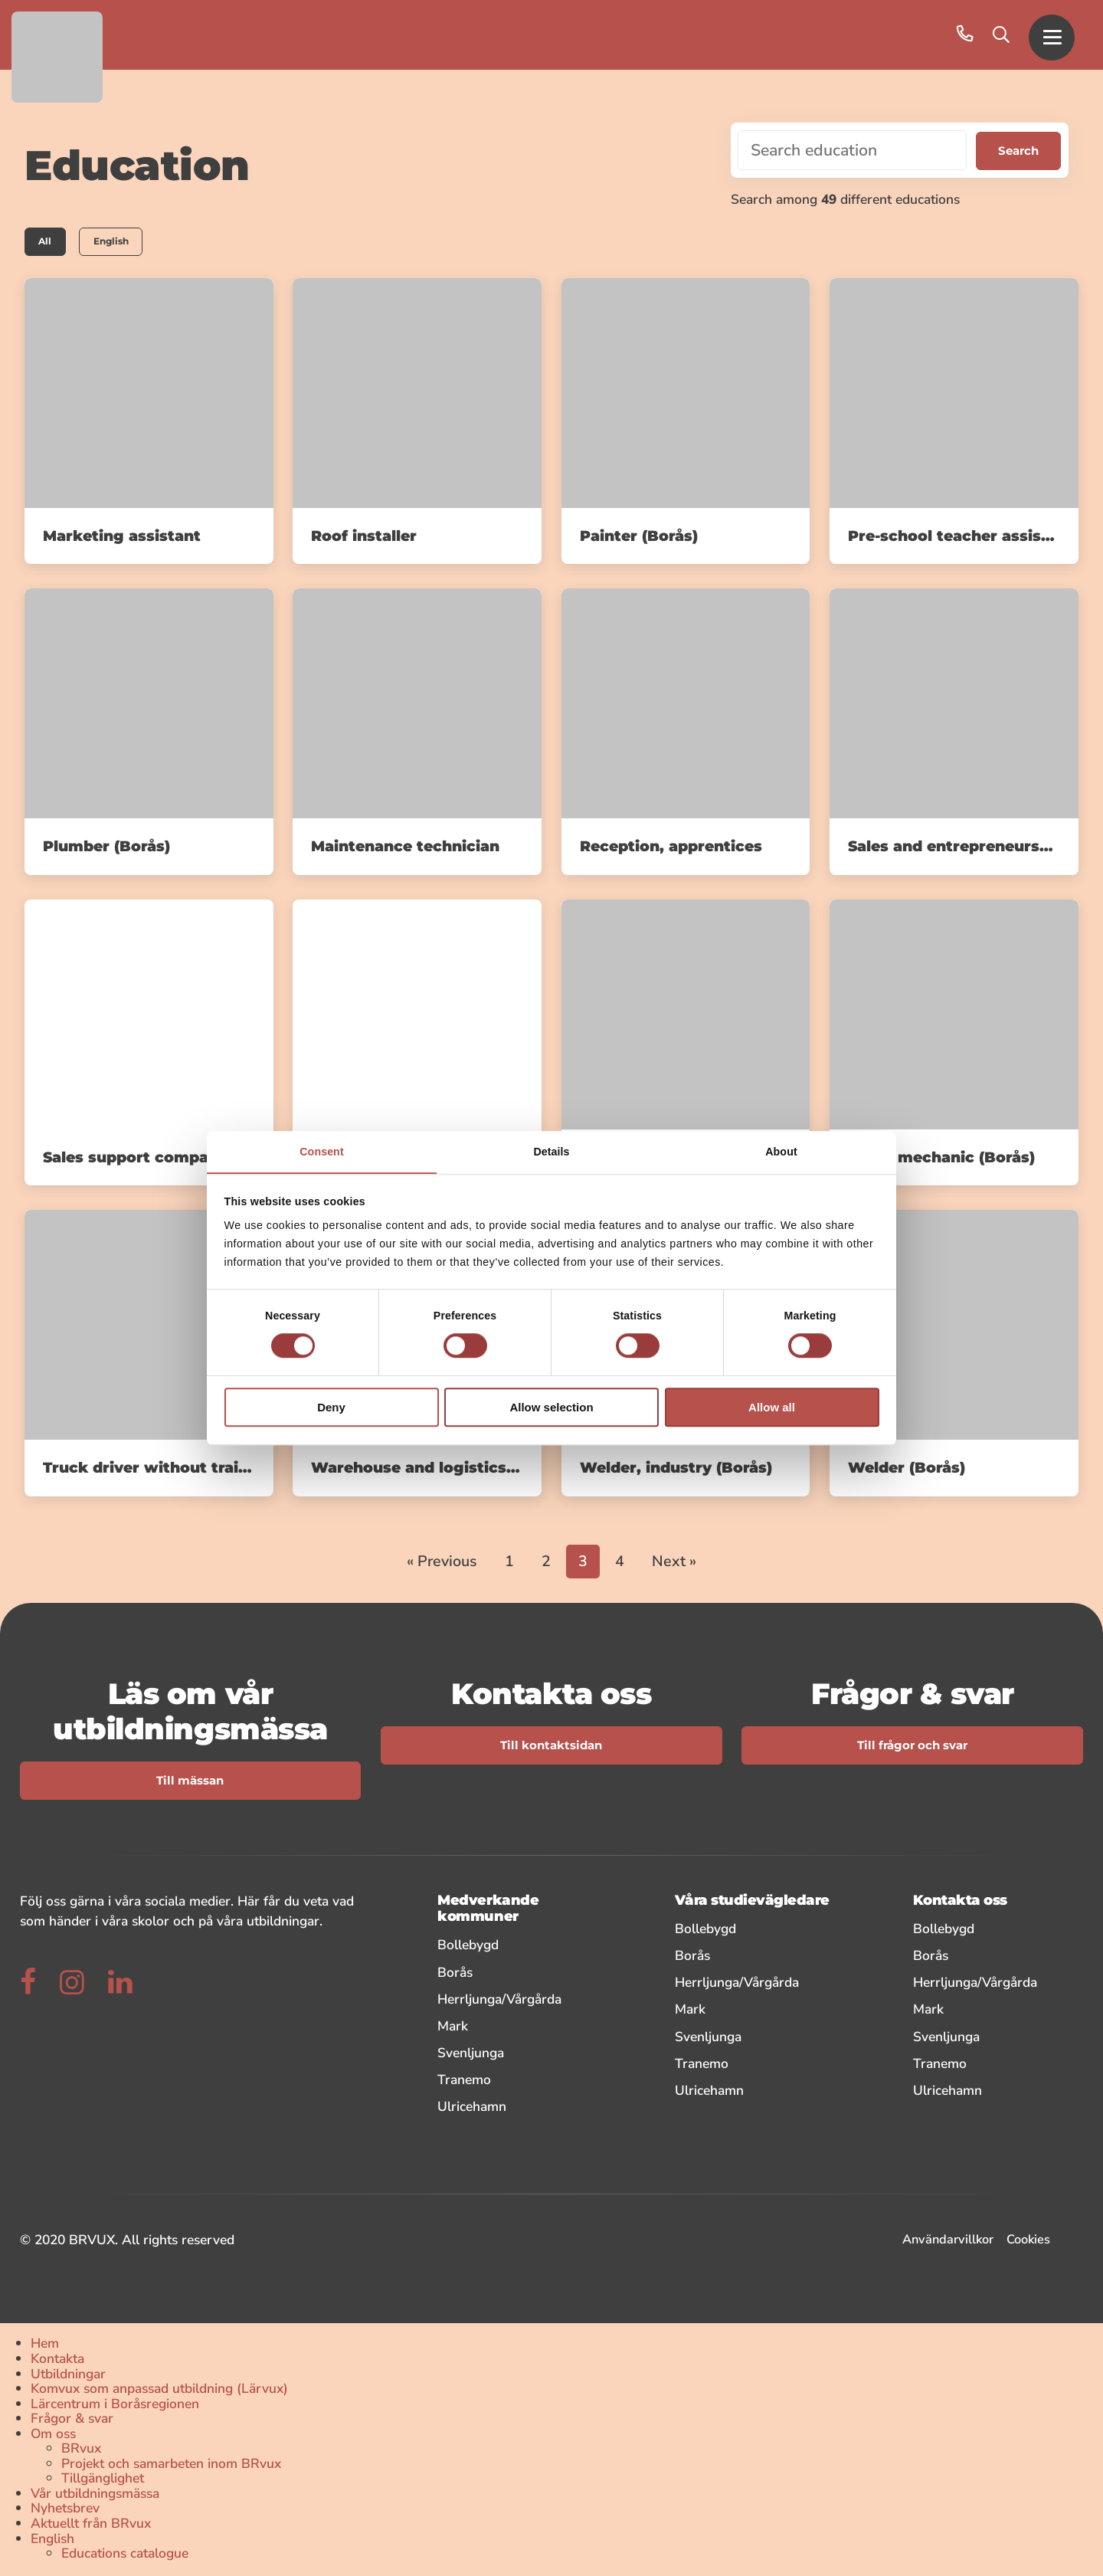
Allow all (771, 1407)
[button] (1051, 35)
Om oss (53, 2435)
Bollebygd (517, 1946)
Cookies (1028, 2241)
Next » (674, 1562)
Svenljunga (517, 2053)
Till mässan (190, 1782)
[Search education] (850, 150)
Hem (45, 2345)
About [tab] (781, 1151)
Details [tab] (551, 1151)
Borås (517, 1973)
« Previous (442, 1562)
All (47, 242)
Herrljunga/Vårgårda (517, 2000)
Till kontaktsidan (551, 1747)
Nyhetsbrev (65, 2510)
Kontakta (57, 2360)
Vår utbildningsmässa (95, 2495)
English (119, 242)
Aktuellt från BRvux (91, 2525)
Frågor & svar (72, 2420)
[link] (149, 423)
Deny (331, 1407)
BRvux (81, 2450)
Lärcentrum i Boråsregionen (115, 2405)
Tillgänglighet (102, 2480)
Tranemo (517, 2080)
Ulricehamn (517, 2107)
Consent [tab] (321, 1151)
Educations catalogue (124, 2555)
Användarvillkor (947, 2241)
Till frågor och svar (912, 1747)
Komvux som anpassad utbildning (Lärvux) (159, 2390)
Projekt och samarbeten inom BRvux (171, 2465)
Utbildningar (68, 2375)
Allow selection (551, 1407)
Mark (517, 2027)
